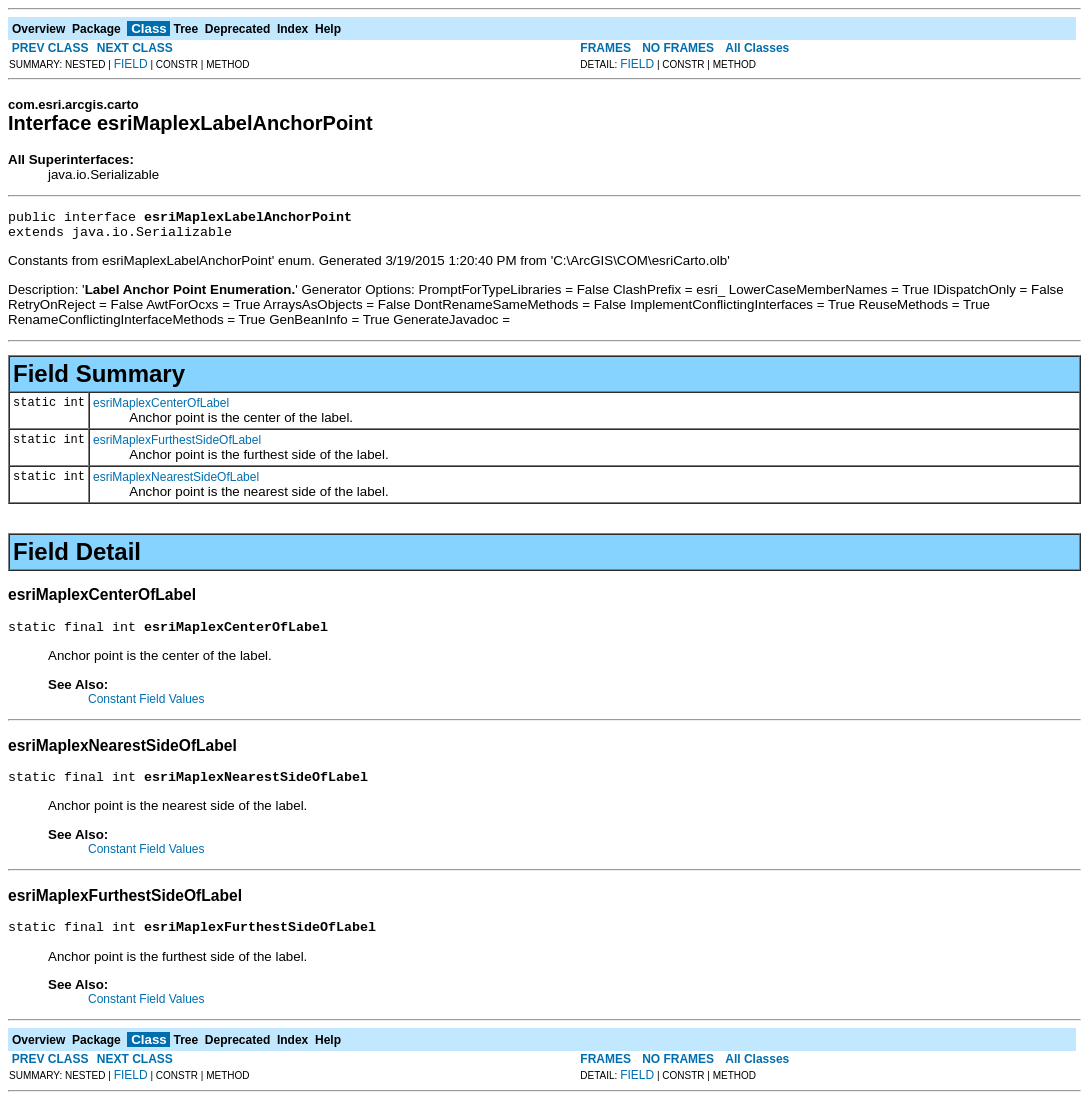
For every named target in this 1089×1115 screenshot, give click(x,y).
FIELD (131, 64)
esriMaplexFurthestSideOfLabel (177, 446)
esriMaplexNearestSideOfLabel (176, 483)
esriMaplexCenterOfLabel (161, 409)
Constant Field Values (146, 708)
